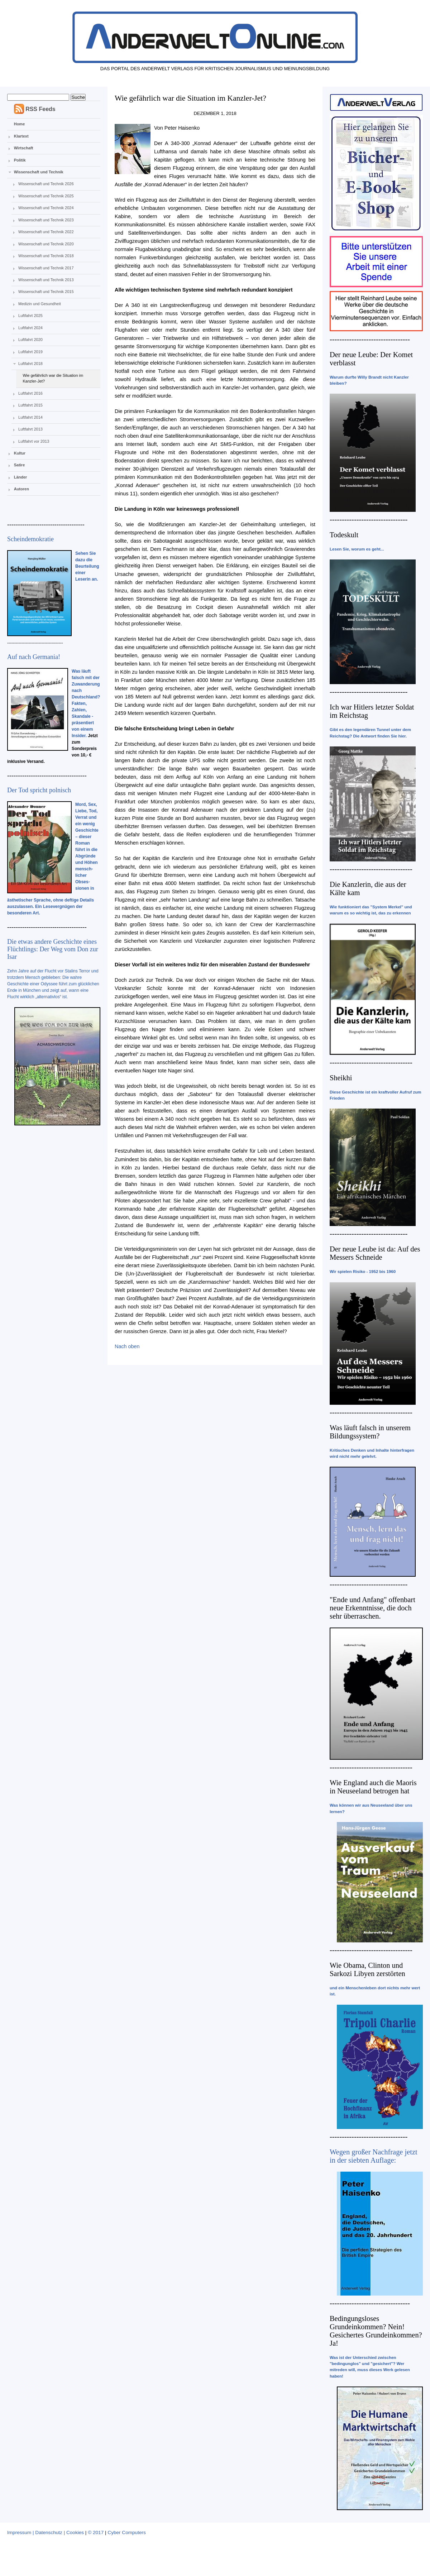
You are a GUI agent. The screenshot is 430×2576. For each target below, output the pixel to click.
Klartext (21, 136)
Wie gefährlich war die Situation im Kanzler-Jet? (53, 378)
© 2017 (96, 2532)
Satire (19, 465)
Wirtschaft (23, 148)
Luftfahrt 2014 (30, 417)
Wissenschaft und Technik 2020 (46, 244)
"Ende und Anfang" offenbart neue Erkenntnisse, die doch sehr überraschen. (372, 1608)
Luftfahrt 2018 (30, 363)
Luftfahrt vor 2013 (33, 441)
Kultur (19, 453)
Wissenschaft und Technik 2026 (46, 184)
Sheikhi (341, 1078)
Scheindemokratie (30, 539)
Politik (20, 160)
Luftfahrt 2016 (30, 393)
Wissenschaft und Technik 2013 (46, 280)
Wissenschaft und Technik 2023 (46, 220)
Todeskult (344, 535)
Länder (20, 477)
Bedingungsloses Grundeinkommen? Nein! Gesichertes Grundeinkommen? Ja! (376, 2331)
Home (19, 124)
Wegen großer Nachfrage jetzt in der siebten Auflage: (373, 2156)
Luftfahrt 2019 (30, 352)
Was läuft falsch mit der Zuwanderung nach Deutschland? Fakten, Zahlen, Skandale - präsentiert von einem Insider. (86, 703)
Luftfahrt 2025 (30, 315)
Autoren (21, 489)
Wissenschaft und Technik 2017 (46, 268)
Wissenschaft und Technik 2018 (46, 256)
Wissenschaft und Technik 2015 (46, 291)
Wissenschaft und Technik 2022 (46, 232)
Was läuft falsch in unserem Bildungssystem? (370, 1432)
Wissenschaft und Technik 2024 (46, 208)
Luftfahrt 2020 (30, 339)
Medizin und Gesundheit (39, 304)
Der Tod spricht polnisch (39, 790)
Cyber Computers (127, 2532)
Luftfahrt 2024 (30, 328)
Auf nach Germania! (33, 656)
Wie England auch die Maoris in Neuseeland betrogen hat (373, 1787)
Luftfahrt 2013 (30, 429)
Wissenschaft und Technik (38, 172)
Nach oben (127, 1346)
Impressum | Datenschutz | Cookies (45, 2532)
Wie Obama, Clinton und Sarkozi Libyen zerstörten (367, 1969)
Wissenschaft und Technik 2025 (46, 196)
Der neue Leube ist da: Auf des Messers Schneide (375, 1253)
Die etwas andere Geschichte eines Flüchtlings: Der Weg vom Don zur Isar (52, 949)
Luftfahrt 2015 (30, 405)
